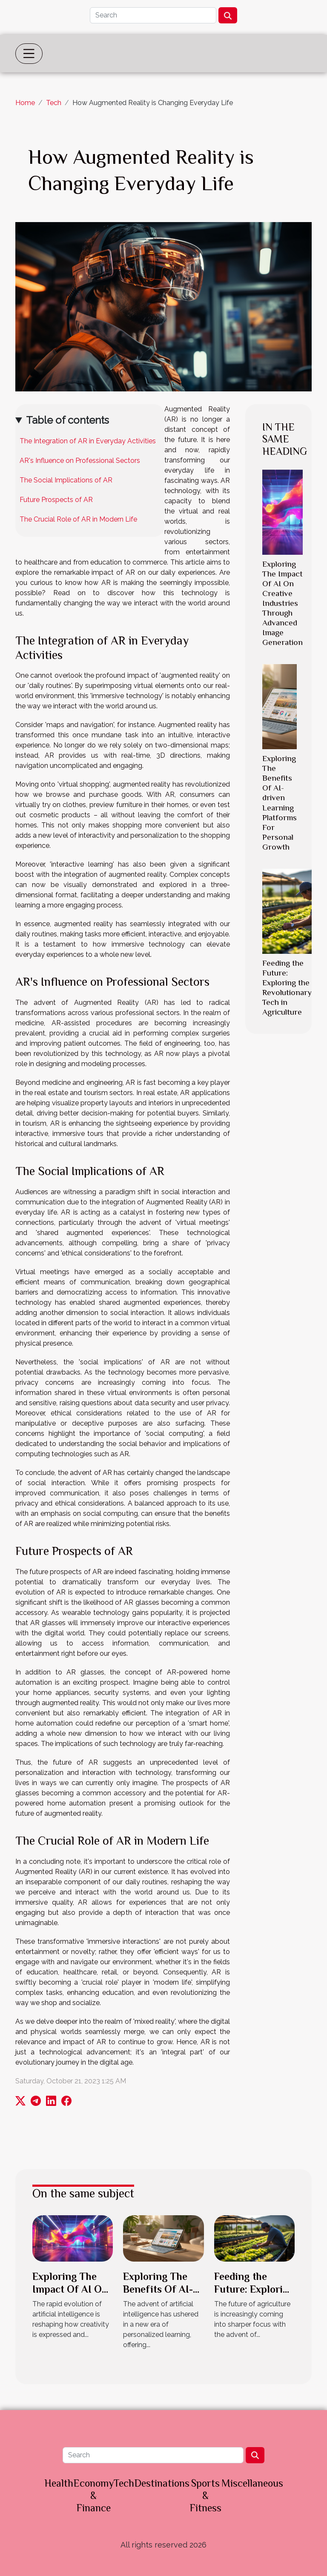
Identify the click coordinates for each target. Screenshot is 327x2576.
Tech (53, 103)
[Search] (153, 15)
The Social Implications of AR (66, 480)
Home (25, 103)
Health (58, 2483)
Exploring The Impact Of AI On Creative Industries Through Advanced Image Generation (282, 603)
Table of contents (67, 420)
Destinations (161, 2483)
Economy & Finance (93, 2495)
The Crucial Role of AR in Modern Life (78, 519)
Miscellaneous (252, 2483)
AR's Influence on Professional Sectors (80, 460)
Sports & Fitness (205, 2495)
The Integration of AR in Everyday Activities (88, 441)
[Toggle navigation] (29, 53)
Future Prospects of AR (56, 500)
